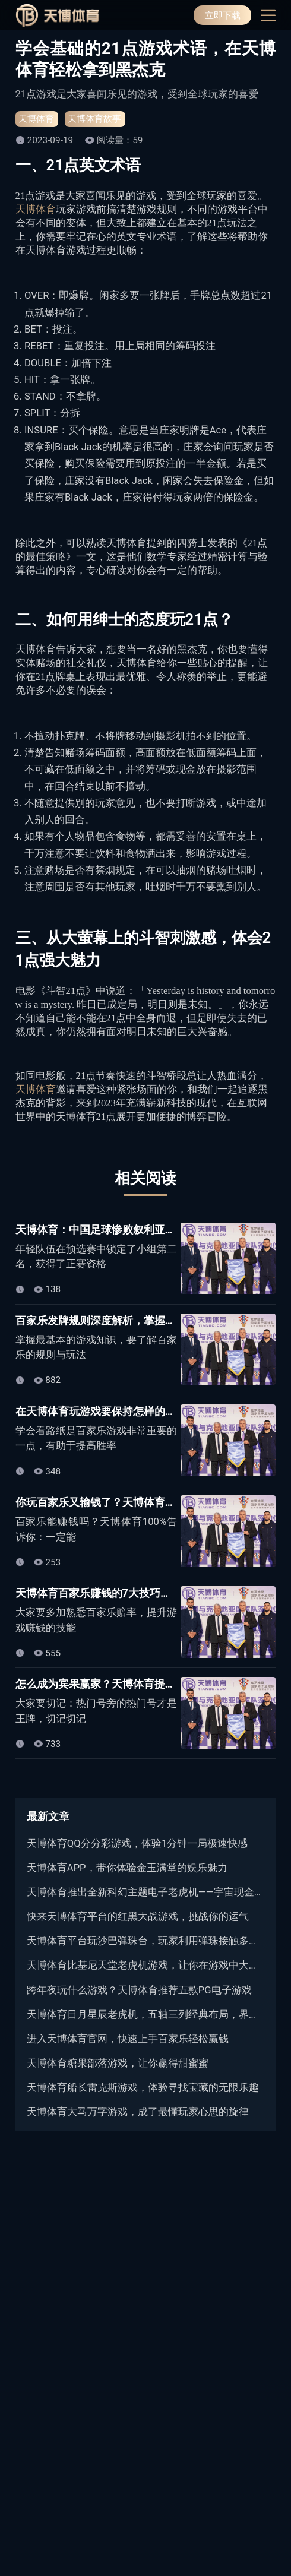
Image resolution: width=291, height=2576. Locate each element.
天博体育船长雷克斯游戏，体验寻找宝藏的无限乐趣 (143, 2087)
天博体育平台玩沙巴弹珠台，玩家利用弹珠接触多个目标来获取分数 (145, 1941)
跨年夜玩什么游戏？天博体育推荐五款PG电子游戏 (139, 1990)
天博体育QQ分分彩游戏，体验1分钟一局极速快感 (137, 1843)
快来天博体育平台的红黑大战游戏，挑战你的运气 (138, 1916)
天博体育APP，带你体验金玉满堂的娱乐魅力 (127, 1868)
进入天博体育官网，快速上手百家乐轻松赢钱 (128, 2039)
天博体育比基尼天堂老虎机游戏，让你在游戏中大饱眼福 (145, 1965)
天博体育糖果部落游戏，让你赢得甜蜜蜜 (117, 2063)
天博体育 (36, 118)
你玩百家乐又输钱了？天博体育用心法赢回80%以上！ (143, 1502)
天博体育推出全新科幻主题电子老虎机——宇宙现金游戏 (145, 1892)
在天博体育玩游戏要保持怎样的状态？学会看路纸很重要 (149, 1411)
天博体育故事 (94, 118)
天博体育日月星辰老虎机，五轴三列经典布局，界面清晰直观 (145, 2014)
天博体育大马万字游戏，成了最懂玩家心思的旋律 (138, 2112)
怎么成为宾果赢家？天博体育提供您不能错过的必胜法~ (147, 1684)
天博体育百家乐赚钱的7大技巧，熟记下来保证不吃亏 (141, 1593)
